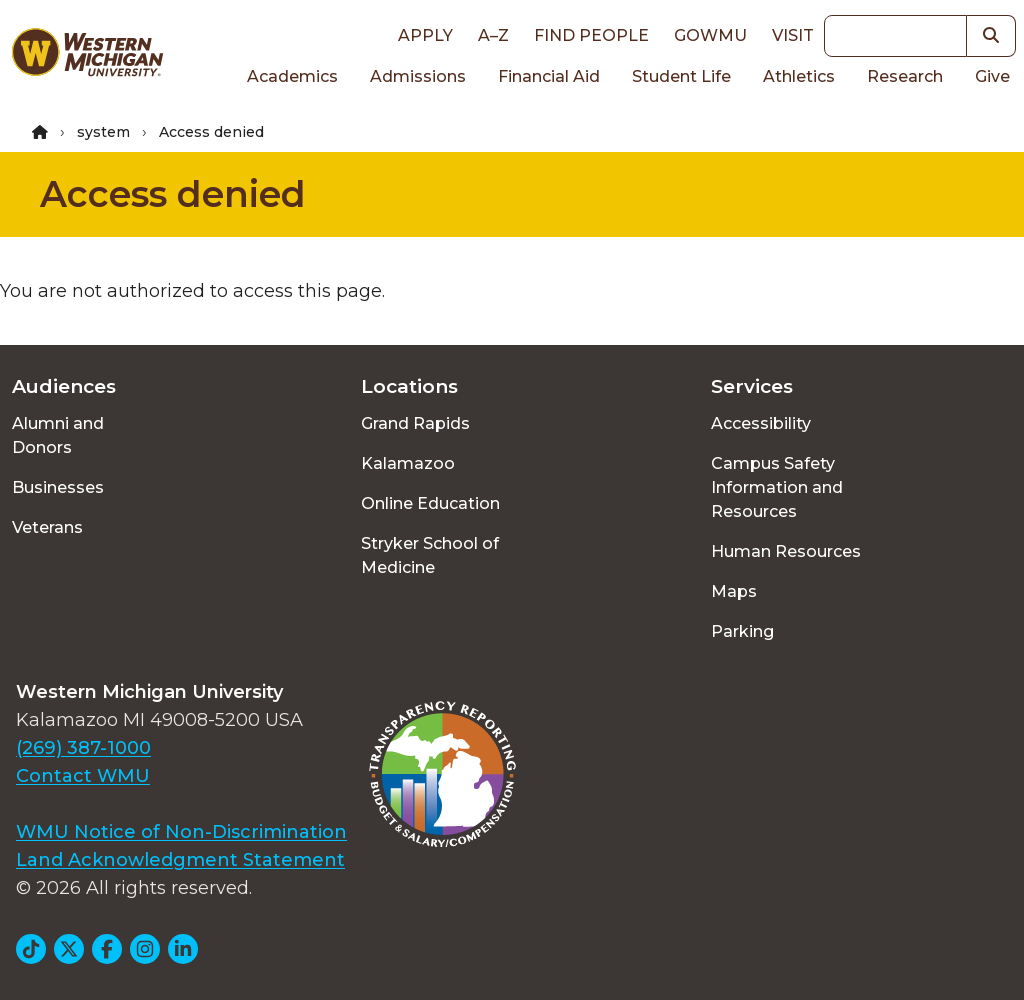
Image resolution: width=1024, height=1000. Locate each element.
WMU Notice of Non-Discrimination (181, 832)
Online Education (430, 503)
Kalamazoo (408, 463)
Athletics (799, 76)
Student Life (681, 76)
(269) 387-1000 (83, 748)
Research (905, 76)
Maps (734, 591)
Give (992, 76)
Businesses (58, 487)
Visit (793, 35)
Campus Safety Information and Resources (777, 487)
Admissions (418, 76)
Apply (425, 35)
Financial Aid (549, 76)
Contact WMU (83, 776)
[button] (991, 36)
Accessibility (761, 423)
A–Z (493, 35)
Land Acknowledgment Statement (180, 860)
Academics (292, 76)
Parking (742, 631)
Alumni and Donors (58, 435)
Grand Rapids (415, 423)
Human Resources (786, 551)
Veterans (47, 527)
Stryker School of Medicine (430, 555)
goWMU (710, 35)
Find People (591, 35)
